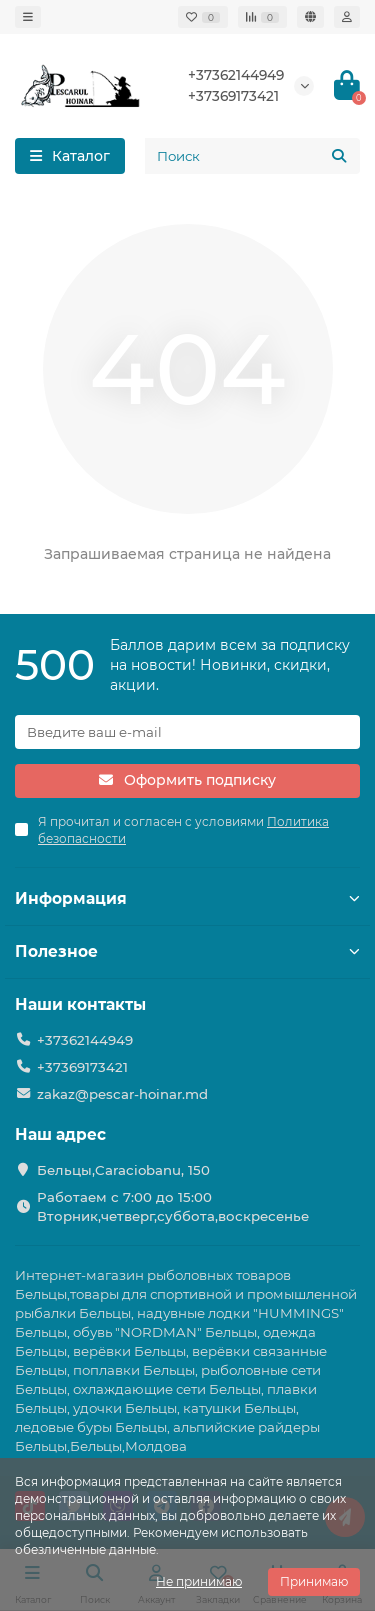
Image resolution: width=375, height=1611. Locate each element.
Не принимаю (199, 1581)
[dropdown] (28, 17)
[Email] (187, 732)
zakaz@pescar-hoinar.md (122, 1094)
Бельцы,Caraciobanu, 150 (123, 1170)
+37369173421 (233, 96)
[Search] (252, 156)
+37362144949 (236, 75)
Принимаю (314, 1581)
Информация (187, 898)
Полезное (187, 951)
